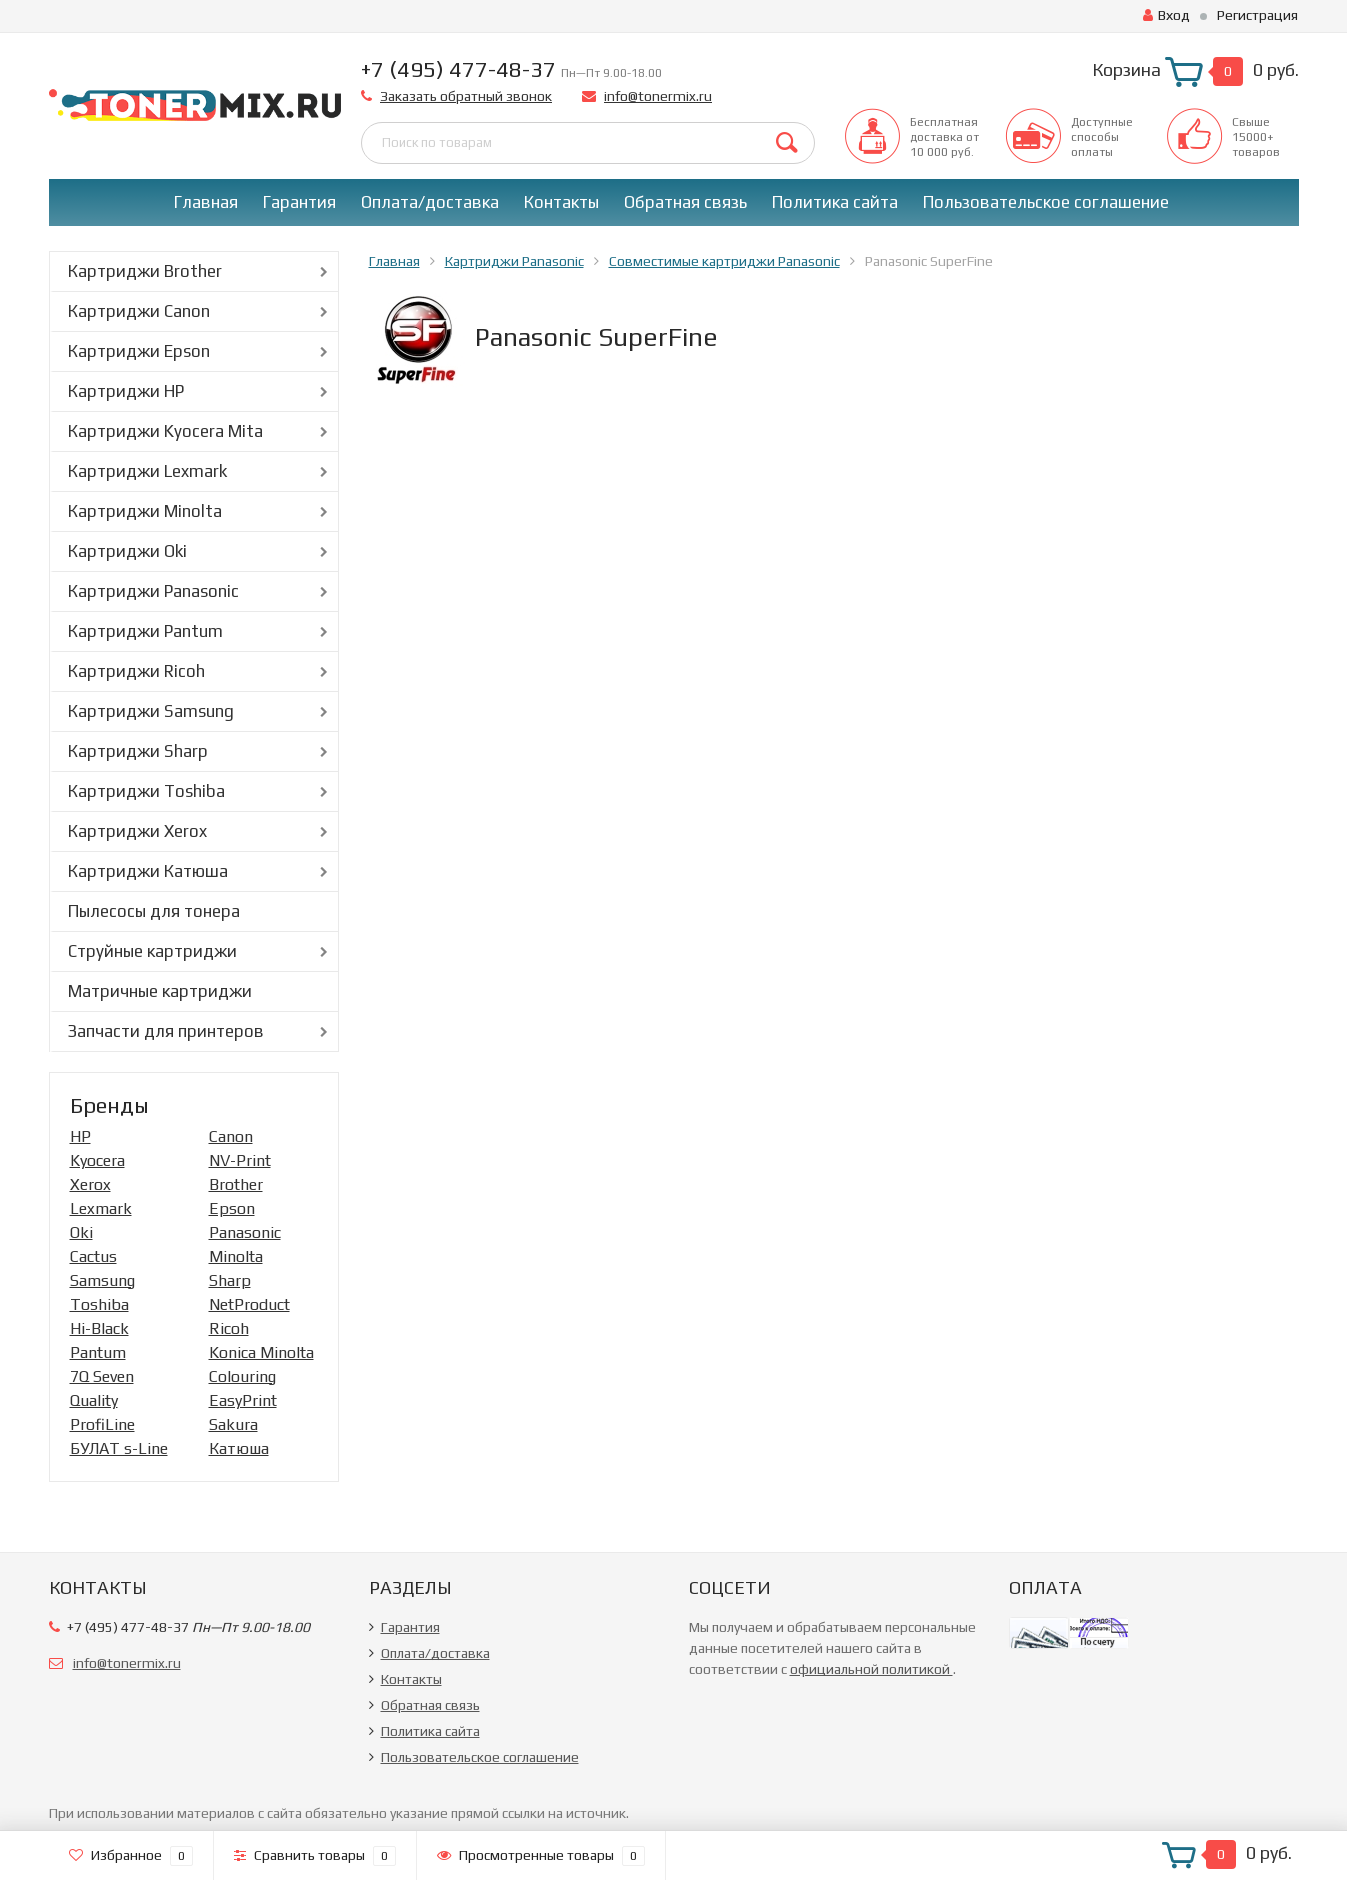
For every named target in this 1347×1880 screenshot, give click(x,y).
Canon (231, 1136)
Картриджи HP (126, 391)
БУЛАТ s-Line (119, 1448)
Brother (236, 1184)
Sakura (233, 1424)
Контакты (561, 202)
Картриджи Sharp (138, 751)
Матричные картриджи (160, 991)
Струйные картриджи (152, 951)
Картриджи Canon (139, 311)
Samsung (102, 1280)
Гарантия (299, 202)
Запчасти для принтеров (166, 1031)
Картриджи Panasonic (153, 591)
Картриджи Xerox (137, 831)
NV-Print (240, 1160)
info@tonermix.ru (658, 96)
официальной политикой (871, 1669)
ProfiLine (102, 1424)
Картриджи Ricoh (136, 671)
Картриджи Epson (139, 351)
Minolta (236, 1256)
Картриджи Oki (127, 551)
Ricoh (229, 1328)
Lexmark (101, 1208)
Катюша (239, 1448)
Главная (206, 202)
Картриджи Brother (145, 271)
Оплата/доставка (430, 202)
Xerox (90, 1184)
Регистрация (1257, 15)
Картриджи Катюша (148, 871)
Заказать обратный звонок (466, 96)
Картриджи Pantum (145, 631)
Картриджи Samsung (151, 711)
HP (80, 1136)
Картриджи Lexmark (147, 471)
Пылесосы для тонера (154, 911)
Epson (232, 1208)
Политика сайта (835, 202)
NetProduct (249, 1304)
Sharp (230, 1280)
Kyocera (97, 1160)
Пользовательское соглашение (1046, 202)
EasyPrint (243, 1400)
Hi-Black (99, 1328)
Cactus (93, 1256)
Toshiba (99, 1304)
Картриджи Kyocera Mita (165, 431)
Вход (1166, 15)
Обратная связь (685, 202)
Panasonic (245, 1232)
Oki (81, 1232)
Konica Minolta (261, 1352)
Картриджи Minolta (145, 511)
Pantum (98, 1352)
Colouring (242, 1376)
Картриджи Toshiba (146, 791)
